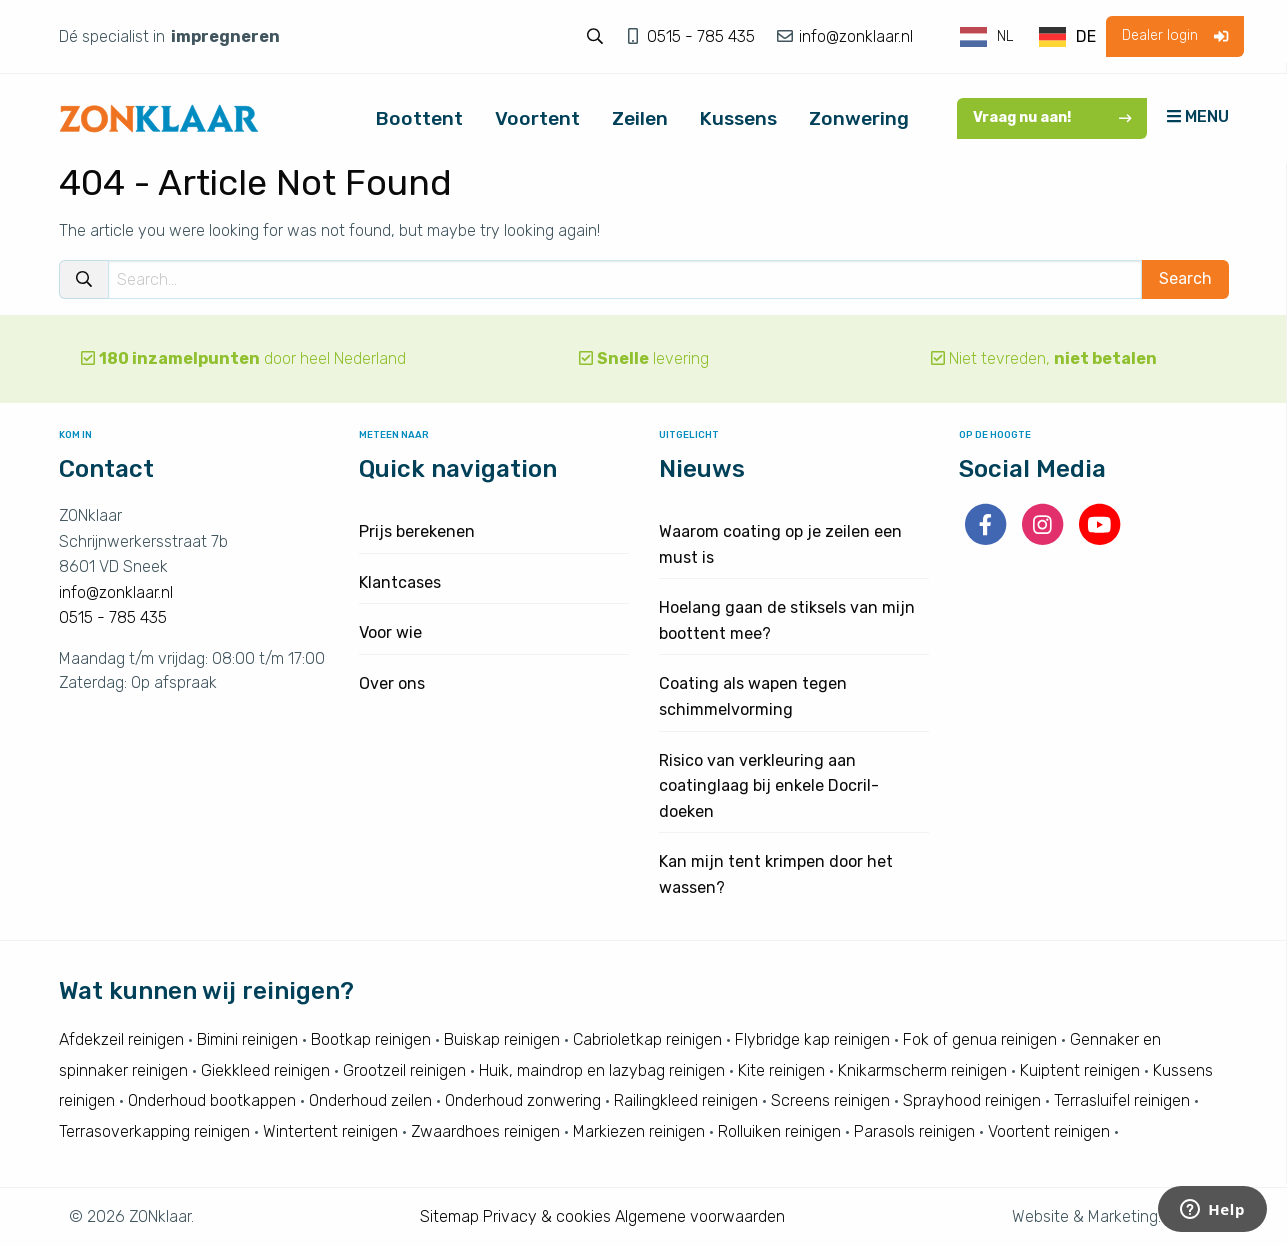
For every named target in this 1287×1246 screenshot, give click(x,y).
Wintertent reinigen (330, 1131)
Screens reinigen (830, 1100)
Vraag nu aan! (1052, 117)
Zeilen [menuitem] (640, 118)
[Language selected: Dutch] (1029, 37)
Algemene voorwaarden (700, 1216)
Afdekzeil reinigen (121, 1039)
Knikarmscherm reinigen (922, 1070)
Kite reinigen (781, 1070)
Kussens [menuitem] (738, 118)
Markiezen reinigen (639, 1131)
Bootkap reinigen (371, 1039)
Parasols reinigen (914, 1131)
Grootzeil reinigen (404, 1070)
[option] (1067, 37)
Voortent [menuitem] (537, 118)
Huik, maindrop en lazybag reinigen (602, 1070)
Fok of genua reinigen (980, 1039)
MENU (1198, 116)
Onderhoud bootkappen (212, 1100)
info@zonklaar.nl (854, 36)
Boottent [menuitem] (419, 118)
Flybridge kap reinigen (812, 1039)
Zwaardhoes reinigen (485, 1131)
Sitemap (449, 1216)
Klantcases (400, 582)
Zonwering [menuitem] (859, 118)
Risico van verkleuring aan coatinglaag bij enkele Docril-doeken (769, 786)
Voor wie (390, 632)
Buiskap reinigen (502, 1039)
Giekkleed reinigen (265, 1070)
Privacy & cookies (547, 1216)
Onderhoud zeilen (370, 1100)
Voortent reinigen (1049, 1131)
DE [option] (1086, 36)
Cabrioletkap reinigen (647, 1039)
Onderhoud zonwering (523, 1100)
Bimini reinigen (247, 1039)
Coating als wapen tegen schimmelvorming (753, 696)
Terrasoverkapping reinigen (154, 1131)
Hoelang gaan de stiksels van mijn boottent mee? (787, 620)
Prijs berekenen (417, 531)
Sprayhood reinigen (972, 1100)
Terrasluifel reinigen (1122, 1100)
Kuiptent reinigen (1080, 1070)
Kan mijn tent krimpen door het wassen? (776, 874)
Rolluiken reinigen (779, 1131)
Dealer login (1175, 35)
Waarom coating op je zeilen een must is (780, 544)
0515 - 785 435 (703, 36)
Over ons (392, 683)
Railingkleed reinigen (686, 1100)
